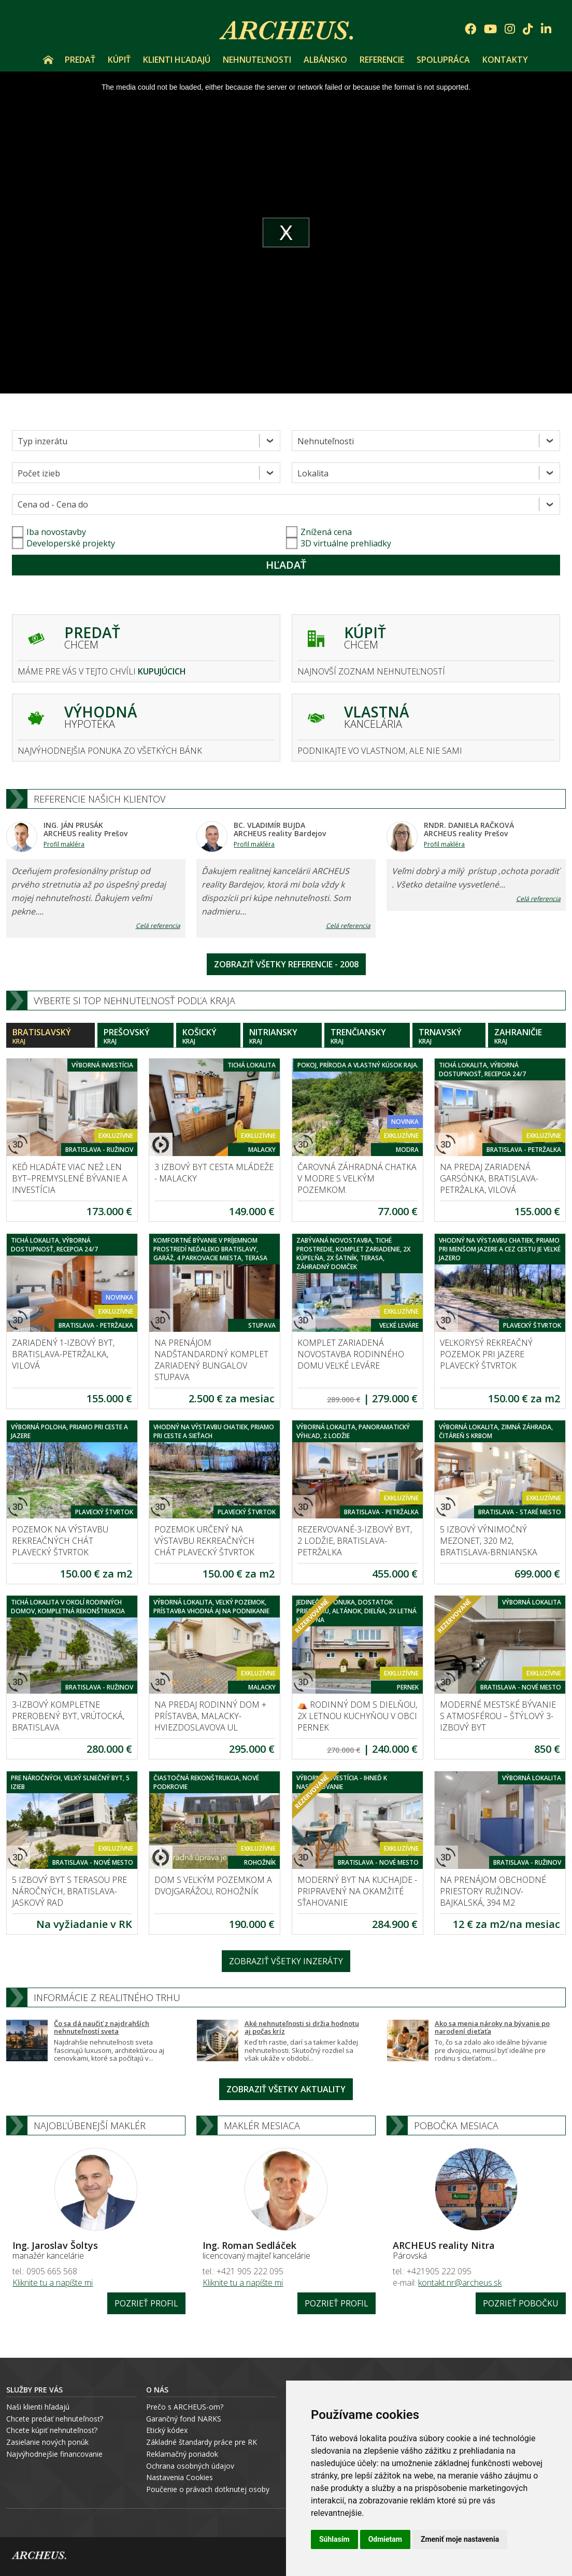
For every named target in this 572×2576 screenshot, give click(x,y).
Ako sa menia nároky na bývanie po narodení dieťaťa (492, 2027)
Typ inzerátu (42, 441)
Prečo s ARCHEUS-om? (184, 2407)
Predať (80, 59)
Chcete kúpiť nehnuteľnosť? (51, 2430)
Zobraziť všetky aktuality (286, 2089)
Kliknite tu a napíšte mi (52, 2282)
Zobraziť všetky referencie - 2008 (286, 964)
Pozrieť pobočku (521, 2303)
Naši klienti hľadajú (37, 2407)
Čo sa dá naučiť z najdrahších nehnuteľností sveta (101, 2027)
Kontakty (505, 59)
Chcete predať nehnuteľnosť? (54, 2419)
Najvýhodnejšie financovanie (54, 2454)
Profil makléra (64, 844)
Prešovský (135, 1036)
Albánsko (325, 59)
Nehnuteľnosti (257, 59)
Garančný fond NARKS (183, 2419)
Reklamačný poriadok (182, 2454)
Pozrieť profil (146, 2303)
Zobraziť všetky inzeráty (286, 1961)
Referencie (382, 59)
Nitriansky (282, 1036)
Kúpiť (119, 59)
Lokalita (312, 473)
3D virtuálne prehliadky (338, 543)
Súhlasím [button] (334, 2539)
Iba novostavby (49, 532)
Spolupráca (443, 59)
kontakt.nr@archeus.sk (460, 2282)
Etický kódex (167, 2430)
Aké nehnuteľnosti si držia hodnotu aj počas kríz (302, 2027)
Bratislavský (50, 1036)
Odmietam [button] (385, 2539)
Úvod (48, 60)
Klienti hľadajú (176, 59)
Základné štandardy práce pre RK (201, 2442)
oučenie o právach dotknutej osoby (210, 2489)
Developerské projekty (70, 543)
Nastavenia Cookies (179, 2477)
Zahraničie (527, 1036)
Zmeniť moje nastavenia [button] (460, 2539)
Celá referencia (158, 925)
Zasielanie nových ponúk (47, 2442)
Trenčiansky (367, 1036)
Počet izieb (39, 473)
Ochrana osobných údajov (190, 2466)
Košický (208, 1036)
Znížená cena (319, 532)
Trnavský (449, 1036)
